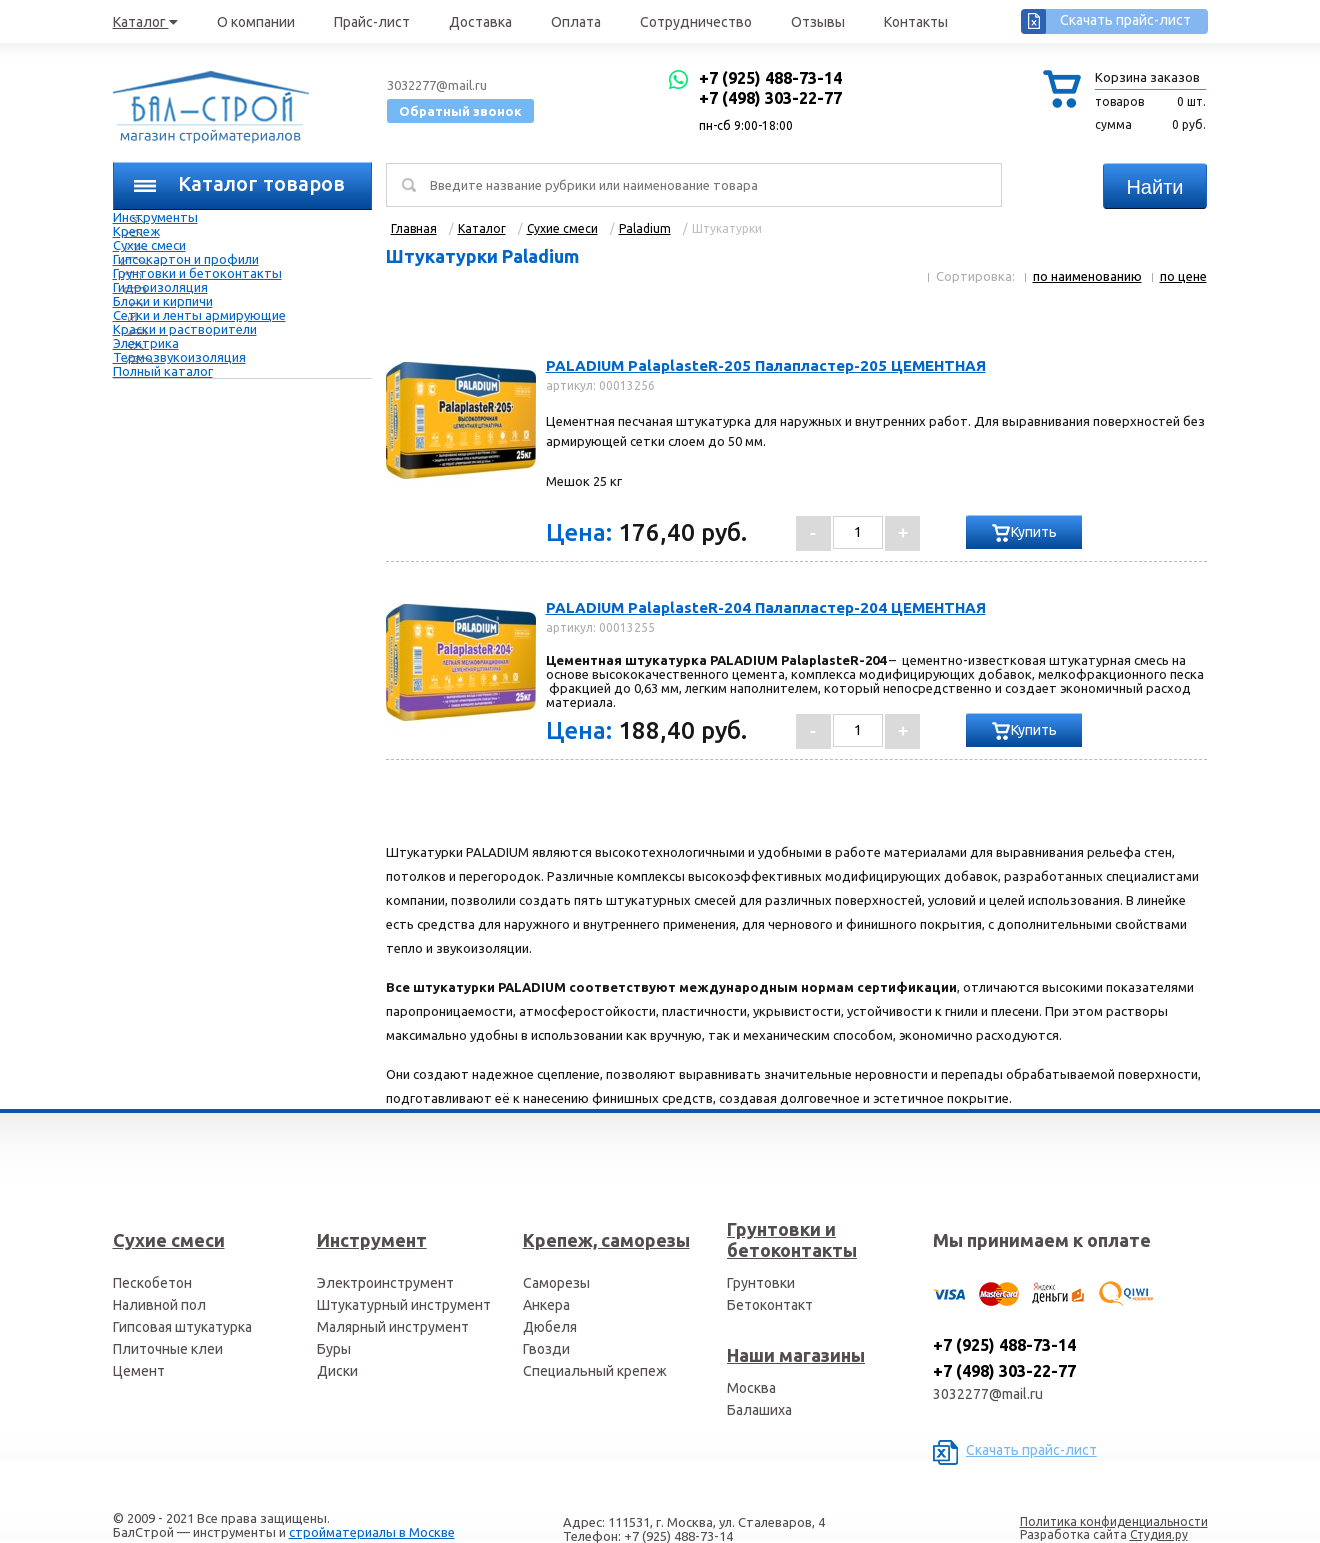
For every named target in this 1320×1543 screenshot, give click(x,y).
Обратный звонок (460, 111)
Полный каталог (163, 371)
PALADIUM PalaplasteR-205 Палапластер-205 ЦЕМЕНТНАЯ (766, 365)
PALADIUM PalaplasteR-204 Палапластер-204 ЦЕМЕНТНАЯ (766, 607)
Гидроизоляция (160, 287)
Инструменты (155, 217)
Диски (337, 1371)
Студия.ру (1159, 1534)
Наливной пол (159, 1305)
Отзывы (818, 22)
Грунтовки (761, 1283)
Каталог (145, 22)
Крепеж (136, 231)
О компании (256, 22)
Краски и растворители (185, 329)
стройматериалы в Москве (372, 1532)
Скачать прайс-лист (1125, 20)
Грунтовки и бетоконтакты (197, 273)
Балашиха (759, 1410)
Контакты (916, 22)
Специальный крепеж (595, 1371)
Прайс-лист (372, 22)
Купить (1034, 532)
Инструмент (372, 1240)
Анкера (546, 1305)
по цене (1183, 276)
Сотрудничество (696, 22)
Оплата (576, 22)
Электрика (146, 343)
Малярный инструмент (393, 1327)
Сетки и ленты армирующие (199, 315)
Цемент (139, 1371)
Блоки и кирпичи (163, 301)
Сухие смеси (149, 245)
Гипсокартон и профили (186, 259)
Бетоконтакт (770, 1305)
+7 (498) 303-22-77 (770, 98)
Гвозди (546, 1349)
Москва (751, 1388)
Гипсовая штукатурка (182, 1327)
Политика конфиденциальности (1114, 1521)
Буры (334, 1349)
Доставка (480, 22)
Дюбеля (550, 1327)
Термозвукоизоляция (179, 357)
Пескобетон (152, 1283)
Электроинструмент (385, 1283)
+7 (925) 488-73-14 (770, 78)
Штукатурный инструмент (404, 1305)
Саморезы (556, 1283)
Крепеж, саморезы (606, 1240)
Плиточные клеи (168, 1349)
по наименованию (1087, 276)
